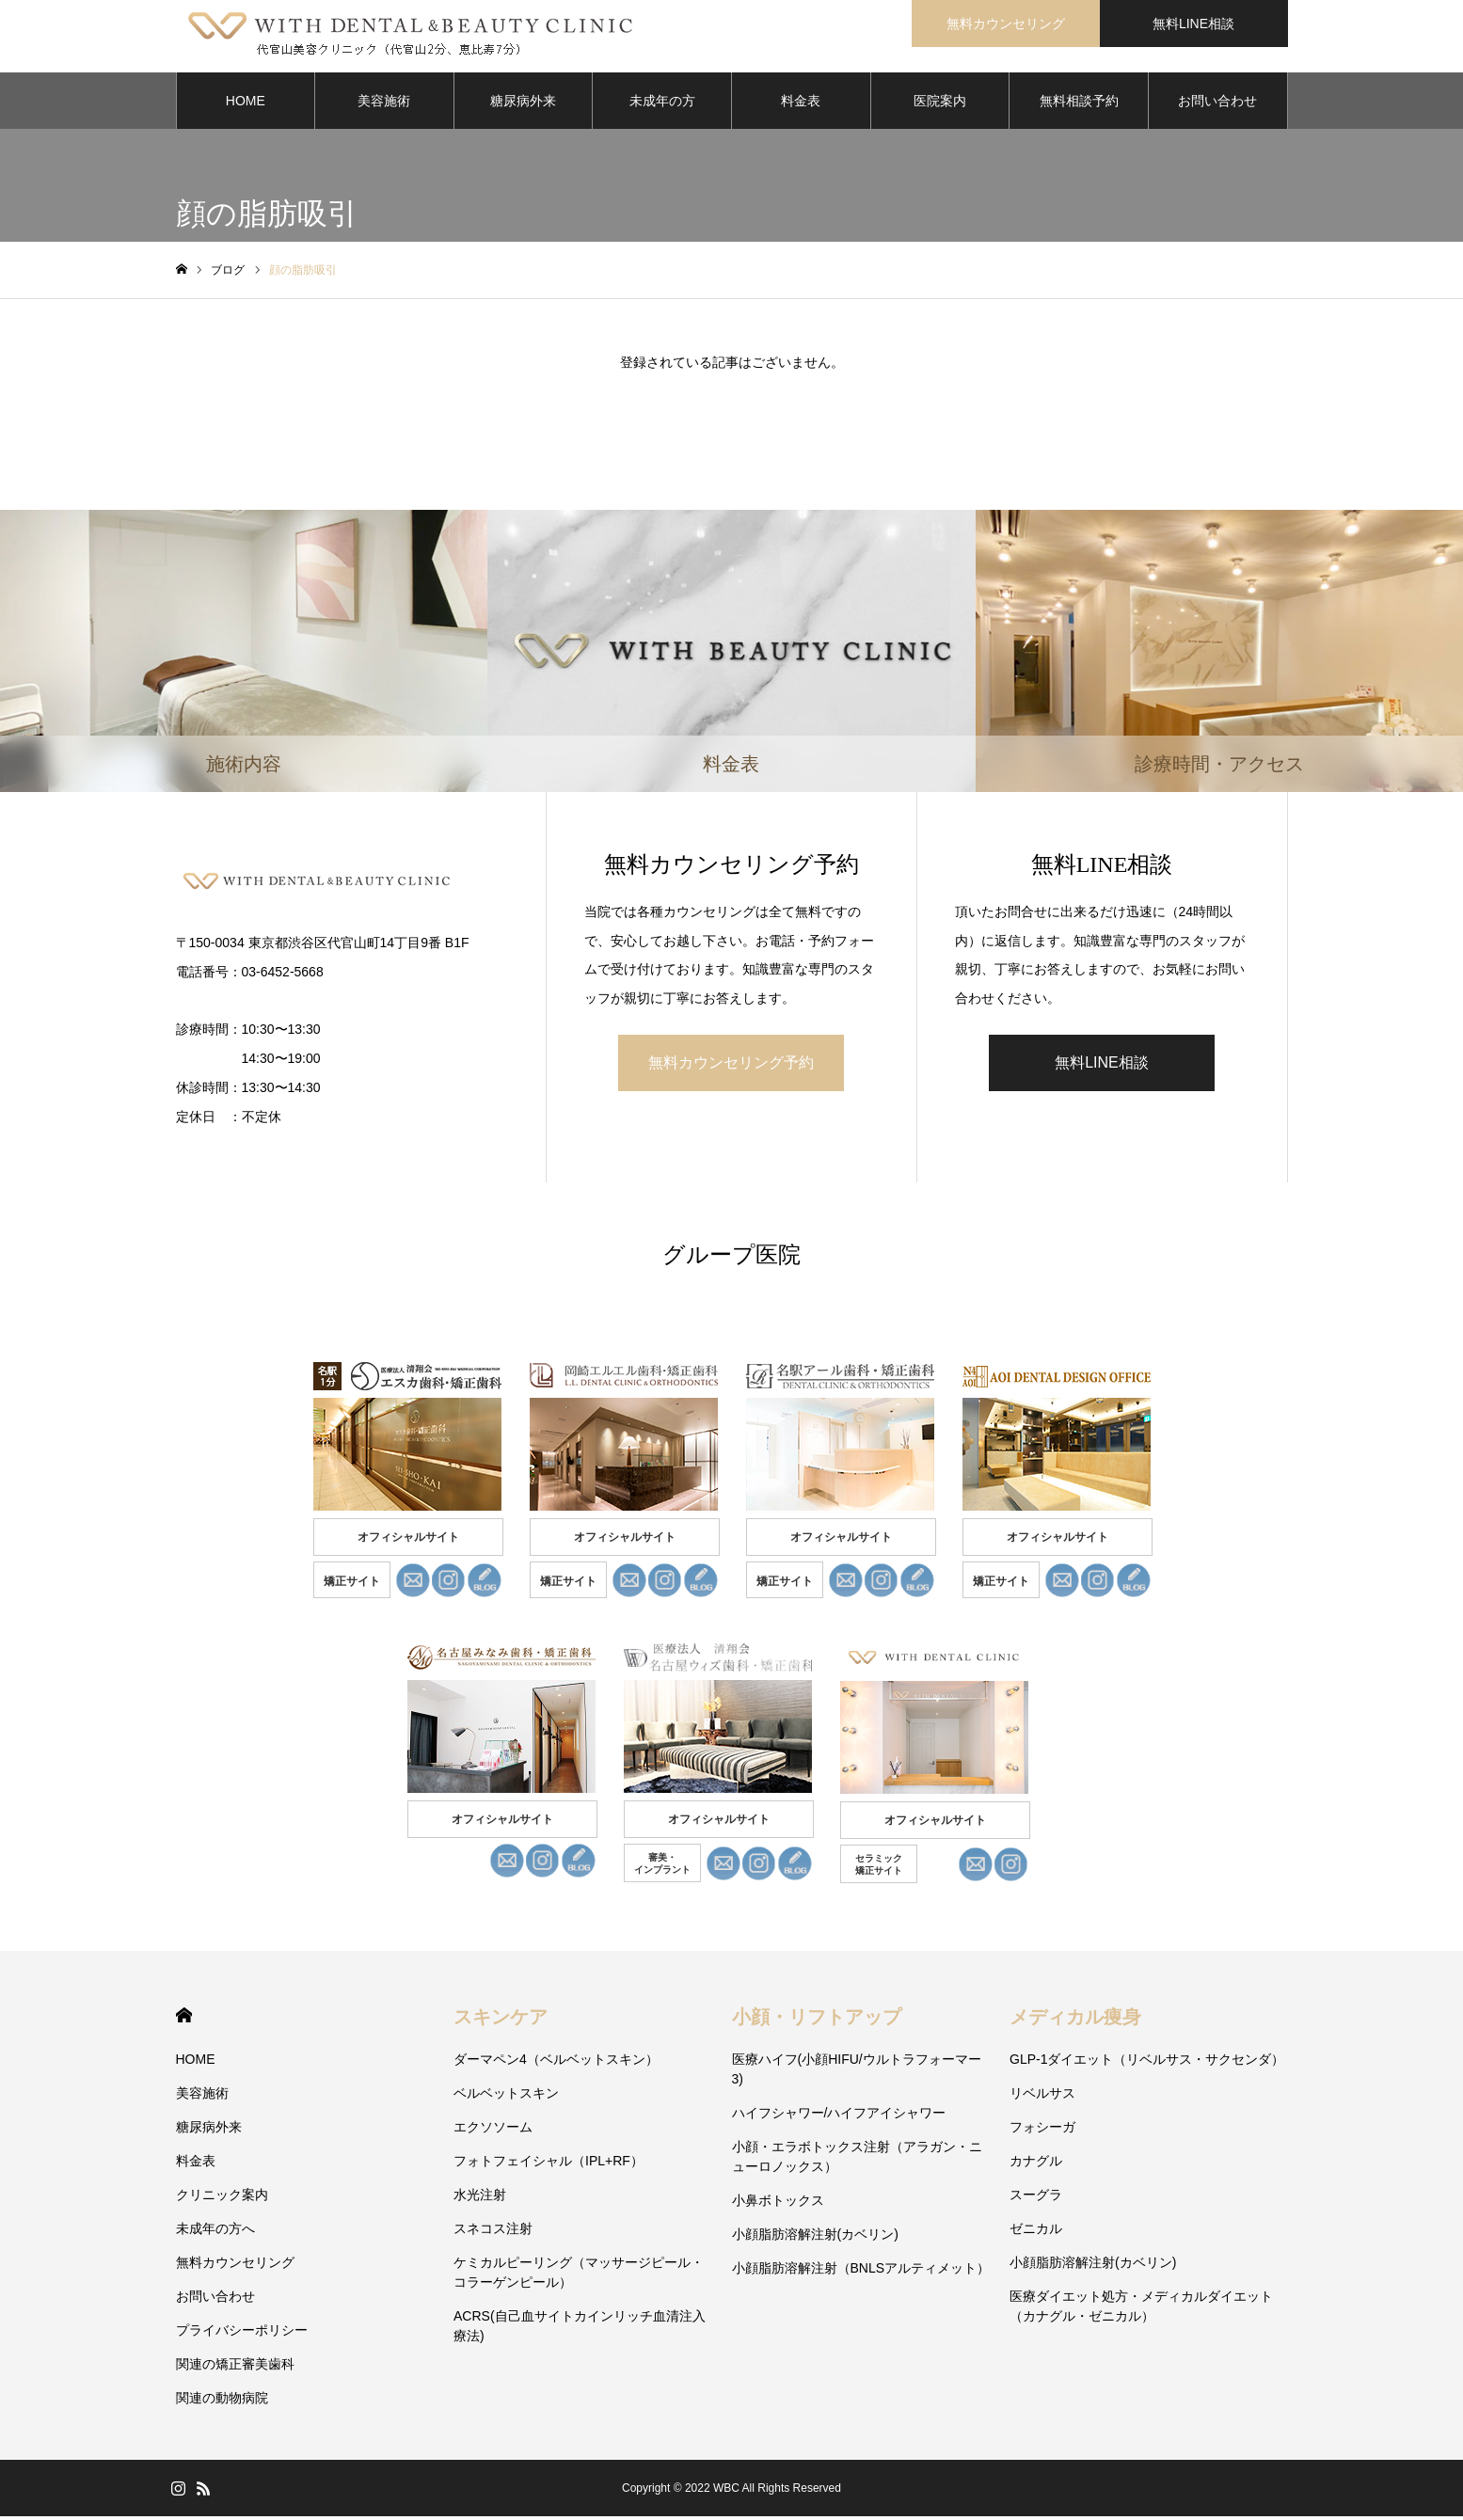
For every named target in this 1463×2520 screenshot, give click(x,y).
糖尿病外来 (523, 103)
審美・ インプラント (662, 1867)
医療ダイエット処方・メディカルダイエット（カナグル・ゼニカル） (1141, 2309)
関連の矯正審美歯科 (235, 2367)
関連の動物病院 (222, 2401)
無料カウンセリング (235, 2266)
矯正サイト (352, 1585)
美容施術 (384, 103)
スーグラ (1036, 2198)
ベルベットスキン (506, 2096)
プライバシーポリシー (242, 2333)
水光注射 (479, 2198)
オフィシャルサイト (408, 1540)
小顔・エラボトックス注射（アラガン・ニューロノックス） (857, 2160)
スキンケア (500, 2020)
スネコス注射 (493, 2232)
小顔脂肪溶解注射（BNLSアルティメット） (861, 2271)
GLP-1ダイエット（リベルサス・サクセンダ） (1147, 2062)
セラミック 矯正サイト (878, 1868)
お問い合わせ (1217, 103)
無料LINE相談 (1102, 1065)
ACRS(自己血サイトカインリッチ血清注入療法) (579, 2329)
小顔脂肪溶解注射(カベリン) (815, 2237)
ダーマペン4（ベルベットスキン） (556, 2062)
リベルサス (1042, 2096)
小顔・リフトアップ (816, 2020)
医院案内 (940, 103)
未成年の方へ (215, 2232)
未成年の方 (662, 103)
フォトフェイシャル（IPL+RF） (548, 2164)
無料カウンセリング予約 (731, 1065)
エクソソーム (493, 2130)
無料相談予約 (1079, 103)
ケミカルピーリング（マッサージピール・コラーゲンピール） (578, 2275)
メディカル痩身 (1075, 2020)
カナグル (1036, 2164)
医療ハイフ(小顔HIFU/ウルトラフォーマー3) (856, 2072)
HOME (245, 103)
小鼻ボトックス (778, 2203)
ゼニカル (1036, 2232)
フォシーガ (1042, 2130)
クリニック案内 (222, 2198)
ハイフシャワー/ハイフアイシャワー (839, 2116)
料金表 (800, 103)
